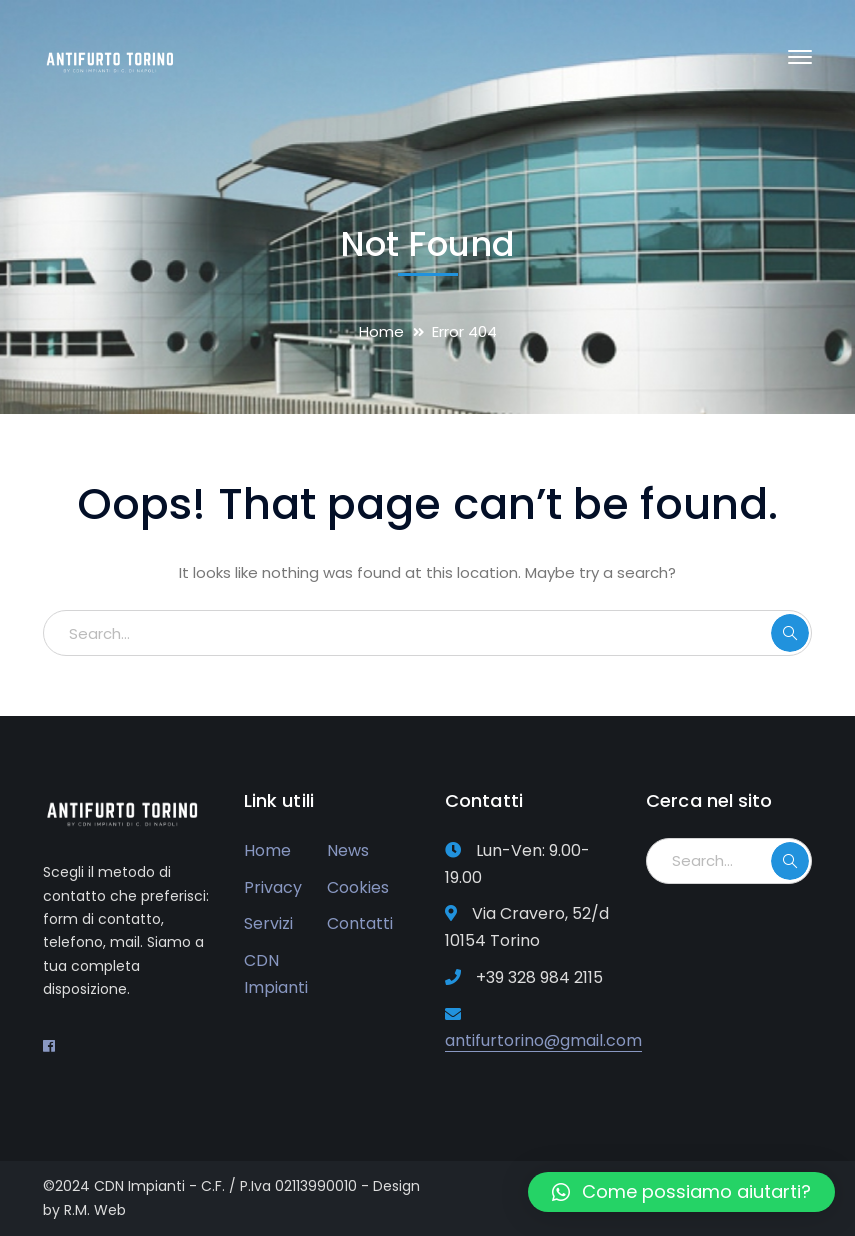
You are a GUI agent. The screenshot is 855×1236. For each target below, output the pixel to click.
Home (381, 331)
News (348, 850)
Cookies (358, 887)
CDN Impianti (276, 974)
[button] (681, 1192)
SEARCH (790, 633)
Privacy (273, 887)
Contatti (360, 923)
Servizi (268, 923)
